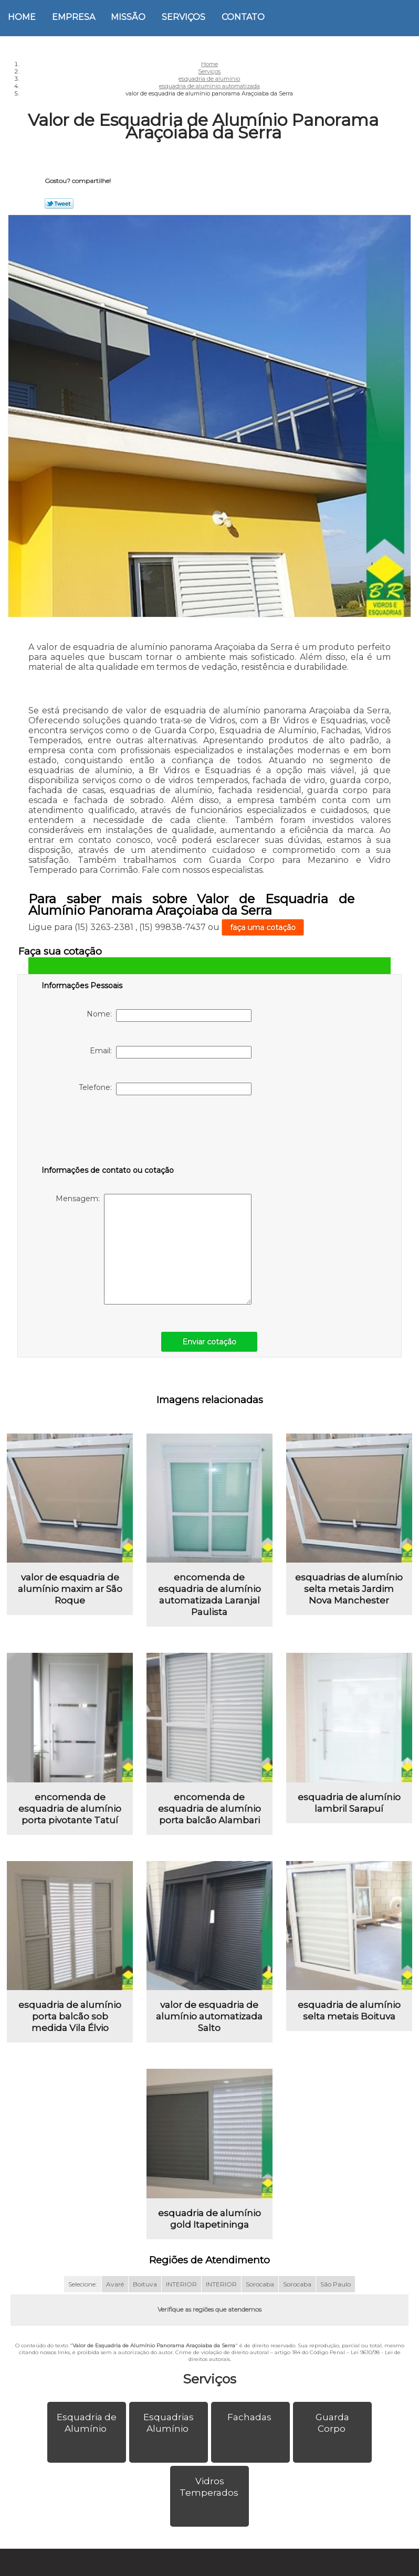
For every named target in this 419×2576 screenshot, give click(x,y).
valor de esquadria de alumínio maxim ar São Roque (70, 1592)
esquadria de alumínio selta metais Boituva (349, 2021)
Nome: (169, 1015)
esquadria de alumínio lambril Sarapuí (349, 1809)
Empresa (73, 17)
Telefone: (165, 1089)
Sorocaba (260, 2297)
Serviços (183, 17)
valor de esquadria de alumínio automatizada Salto (209, 2026)
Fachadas (250, 2429)
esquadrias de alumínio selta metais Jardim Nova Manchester (349, 1592)
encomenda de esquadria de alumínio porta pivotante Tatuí (69, 1815)
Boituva (145, 2297)
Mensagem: (154, 1249)
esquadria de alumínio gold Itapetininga (209, 2231)
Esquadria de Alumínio (87, 2435)
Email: (171, 1052)
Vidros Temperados (210, 2499)
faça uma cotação (263, 927)
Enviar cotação (209, 1341)
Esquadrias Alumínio (168, 2435)
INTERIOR (181, 2297)
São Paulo (335, 2297)
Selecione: (82, 2297)
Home (22, 17)
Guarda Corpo (332, 2435)
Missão (128, 17)
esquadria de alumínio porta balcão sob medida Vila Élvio (69, 2026)
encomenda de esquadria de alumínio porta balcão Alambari (209, 1815)
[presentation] (108, 1132)
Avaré (115, 2297)
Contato (243, 17)
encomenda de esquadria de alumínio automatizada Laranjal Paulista (209, 1597)
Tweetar (59, 203)
